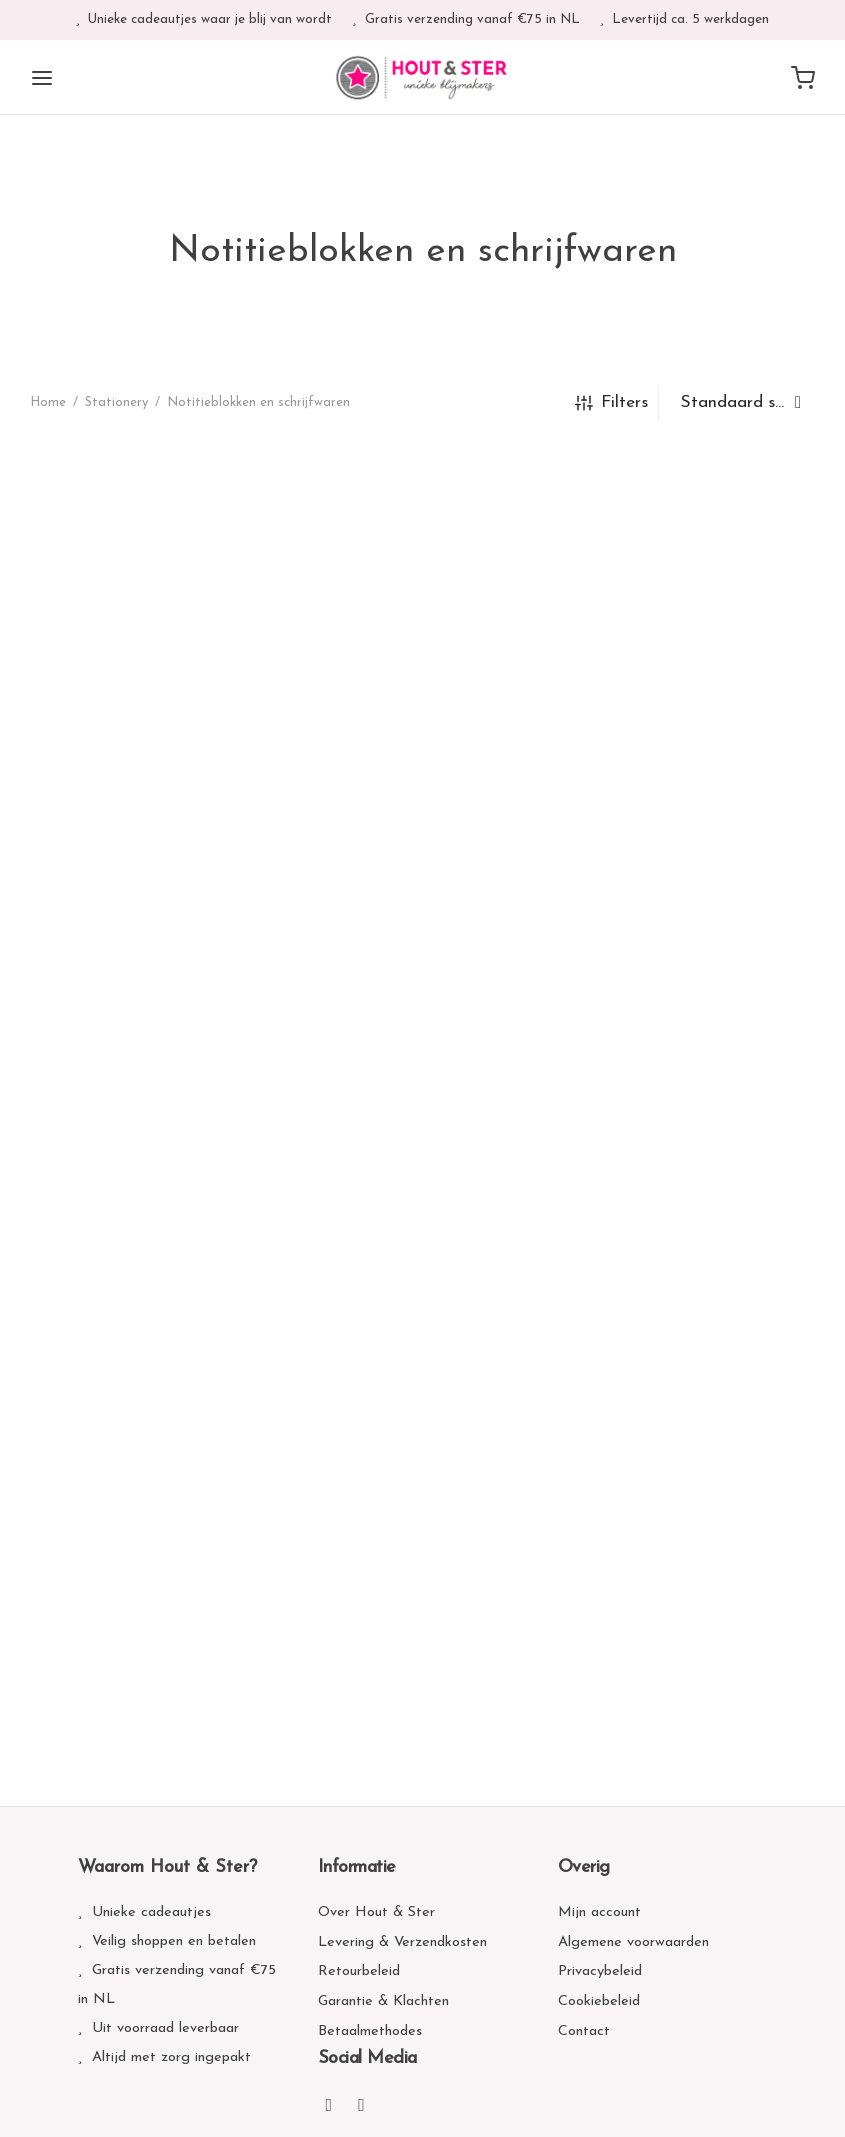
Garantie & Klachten (383, 2001)
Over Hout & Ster (376, 1912)
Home (48, 402)
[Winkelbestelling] (742, 402)
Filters (611, 402)
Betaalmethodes (370, 2031)
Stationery (116, 402)
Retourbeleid (359, 1971)
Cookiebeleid (599, 2001)
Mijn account (599, 1912)
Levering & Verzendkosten (402, 1942)
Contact (584, 2031)
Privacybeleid (600, 1971)
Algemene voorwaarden (633, 1942)
